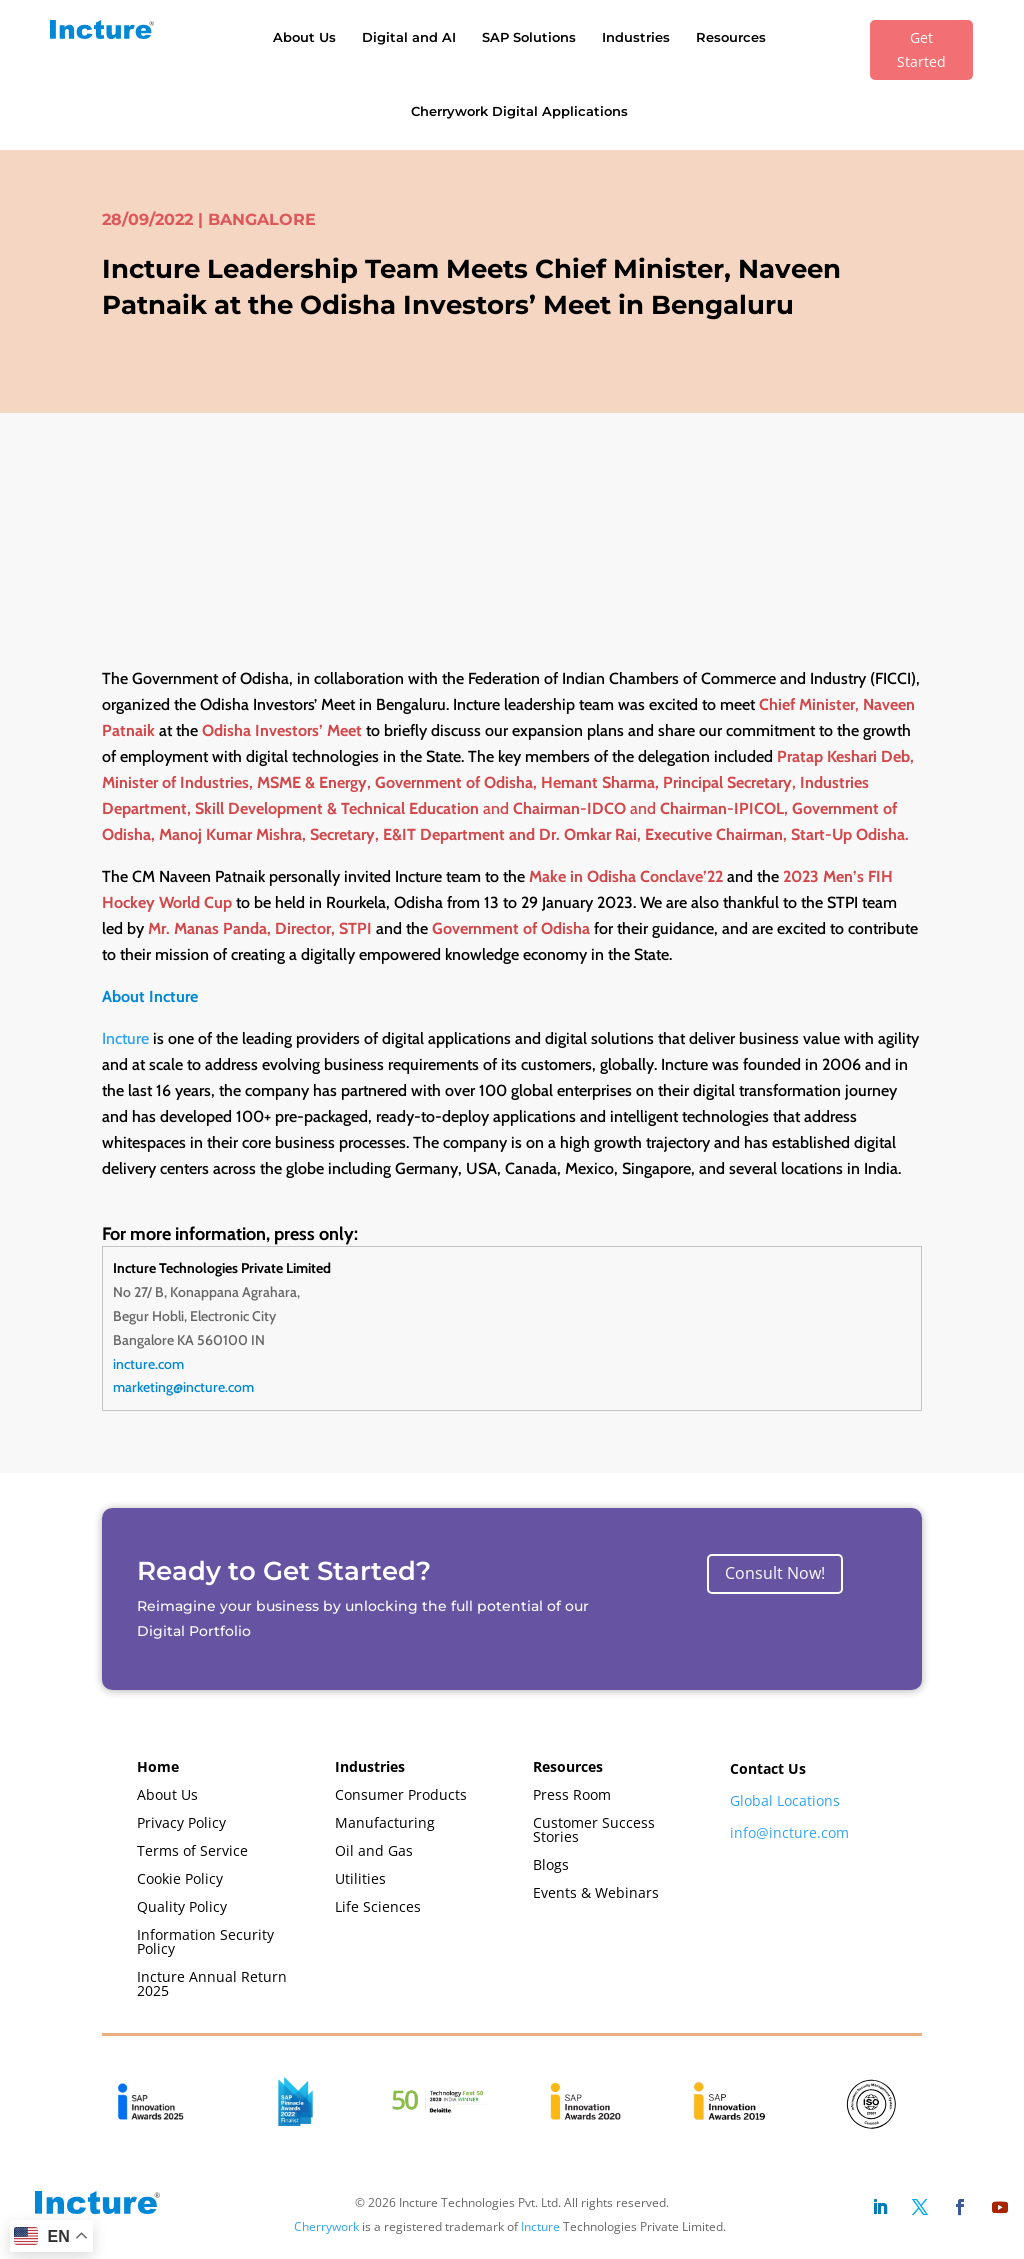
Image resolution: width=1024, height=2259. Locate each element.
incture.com (148, 1364)
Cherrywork (326, 2226)
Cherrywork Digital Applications (519, 111)
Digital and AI (409, 37)
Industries (636, 37)
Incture (125, 1038)
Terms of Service (192, 1850)
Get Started (921, 49)
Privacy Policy (181, 1822)
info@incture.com (789, 1832)
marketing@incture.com (183, 1387)
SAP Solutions (529, 37)
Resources (731, 37)
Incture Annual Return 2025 (212, 1983)
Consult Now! (775, 1573)
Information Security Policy (205, 1941)
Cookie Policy (180, 1878)
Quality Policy (182, 1906)
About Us (304, 37)
